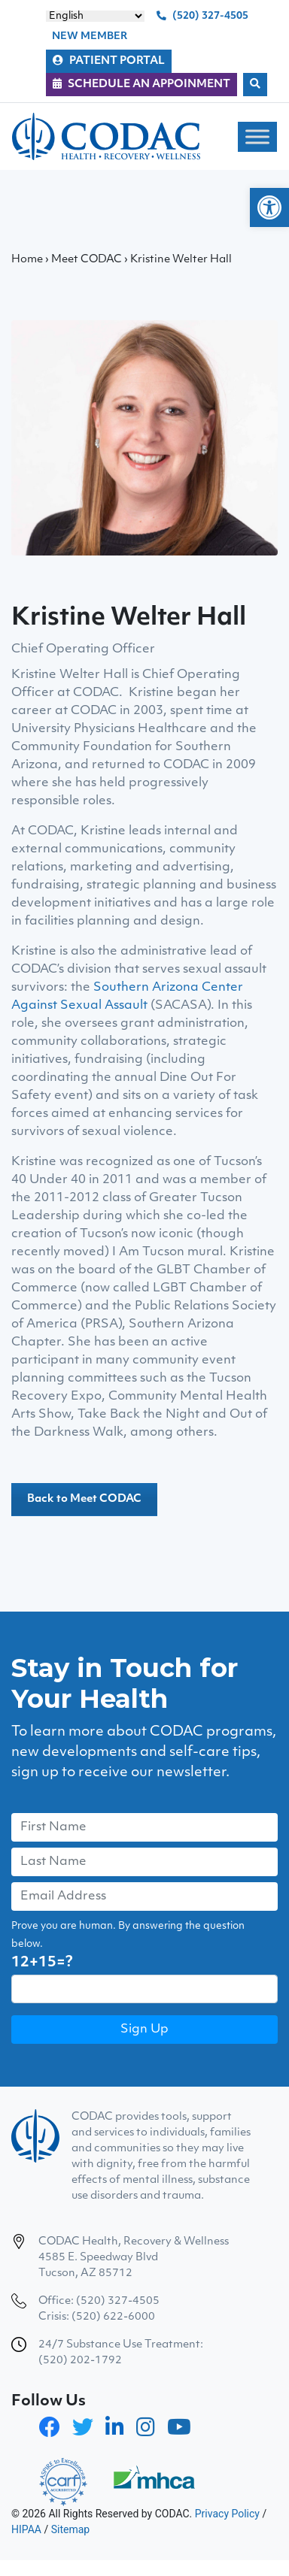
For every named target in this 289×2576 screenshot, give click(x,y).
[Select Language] (95, 16)
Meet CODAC (86, 259)
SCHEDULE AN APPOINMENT (141, 84)
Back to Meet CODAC (84, 1499)
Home (27, 259)
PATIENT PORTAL (109, 61)
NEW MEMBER (89, 36)
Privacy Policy (227, 2514)
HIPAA (26, 2529)
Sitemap (70, 2529)
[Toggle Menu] (257, 136)
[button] (269, 207)
